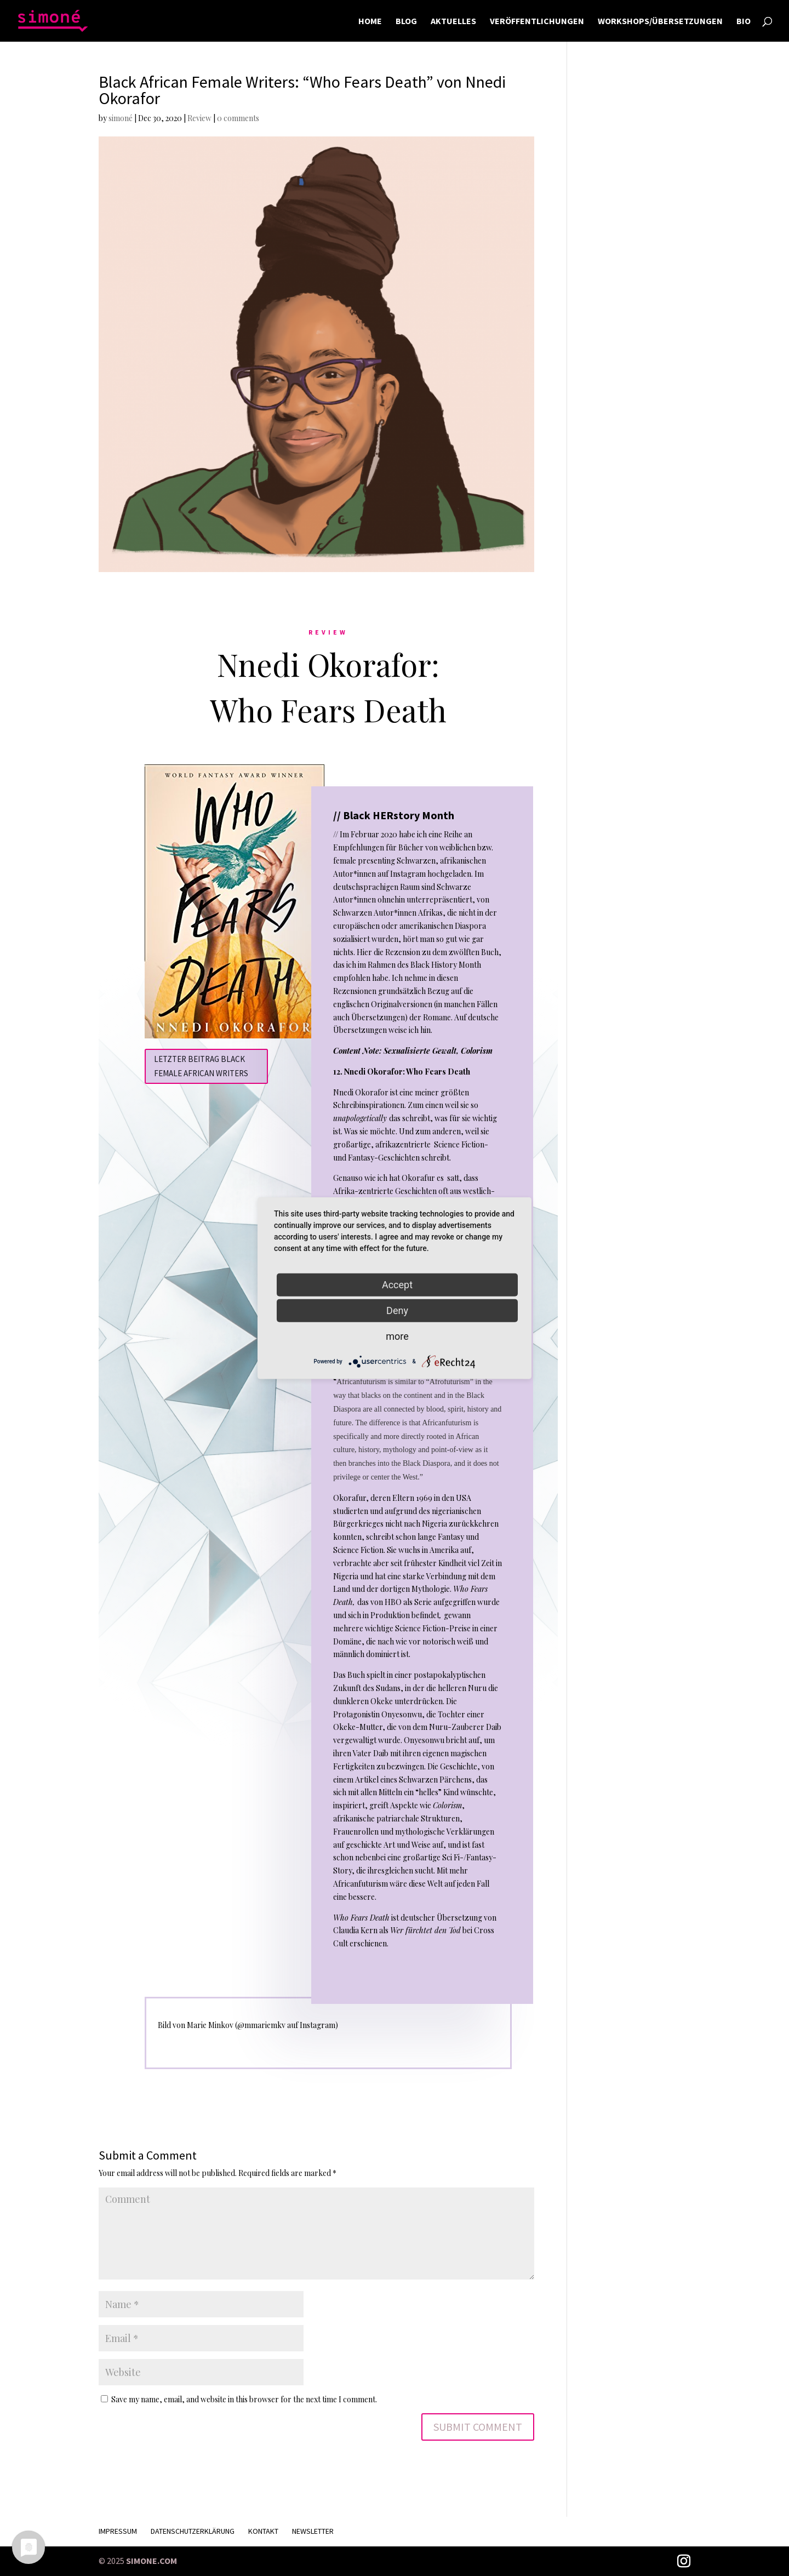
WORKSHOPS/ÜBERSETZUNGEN (660, 21)
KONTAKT (263, 2531)
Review (199, 118)
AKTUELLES (453, 21)
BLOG (406, 21)
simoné (120, 118)
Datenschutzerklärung (193, 2531)
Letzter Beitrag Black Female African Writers (201, 1066)
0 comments (238, 118)
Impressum (118, 2531)
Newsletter (313, 2531)
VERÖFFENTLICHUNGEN (537, 21)
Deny (397, 1310)
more (397, 1335)
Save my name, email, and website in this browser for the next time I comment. (244, 2399)
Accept (397, 1284)
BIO (743, 21)
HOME (370, 21)
